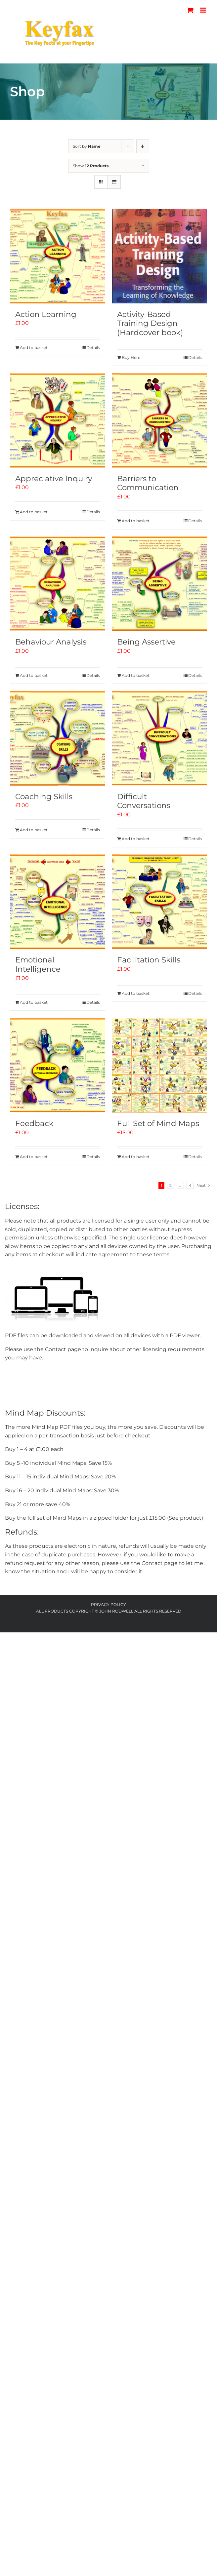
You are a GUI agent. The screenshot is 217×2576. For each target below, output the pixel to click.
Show (90, 165)
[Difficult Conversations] (159, 738)
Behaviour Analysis (50, 641)
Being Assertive (146, 641)
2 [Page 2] (170, 1185)
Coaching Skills (43, 796)
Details (93, 347)
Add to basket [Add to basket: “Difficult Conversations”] (136, 838)
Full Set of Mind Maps (158, 1123)
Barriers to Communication (148, 483)
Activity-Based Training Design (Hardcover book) (150, 323)
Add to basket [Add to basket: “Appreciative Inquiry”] (34, 511)
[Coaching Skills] (57, 738)
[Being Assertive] (159, 583)
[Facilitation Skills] (159, 901)
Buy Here (131, 357)
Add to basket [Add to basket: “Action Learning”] (34, 347)
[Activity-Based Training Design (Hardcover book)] (159, 256)
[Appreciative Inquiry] (57, 420)
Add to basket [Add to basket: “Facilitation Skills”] (136, 993)
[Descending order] (142, 146)
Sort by (87, 146)
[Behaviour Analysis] (57, 583)
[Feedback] (57, 1065)
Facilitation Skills (148, 959)
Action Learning (45, 314)
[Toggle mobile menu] (203, 10)
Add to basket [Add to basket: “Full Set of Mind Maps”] (136, 1156)
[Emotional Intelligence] (57, 901)
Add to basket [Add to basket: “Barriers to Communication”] (136, 520)
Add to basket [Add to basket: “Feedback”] (34, 1156)
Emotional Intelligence (38, 964)
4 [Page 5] (190, 1185)
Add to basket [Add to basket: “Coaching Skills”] (34, 829)
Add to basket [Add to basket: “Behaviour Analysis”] (34, 675)
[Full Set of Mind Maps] (159, 1065)
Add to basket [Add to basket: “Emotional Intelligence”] (34, 1002)
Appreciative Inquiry (53, 478)
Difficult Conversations (143, 801)
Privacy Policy (108, 1604)
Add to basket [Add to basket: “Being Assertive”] (136, 675)
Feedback (34, 1123)
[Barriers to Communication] (159, 420)
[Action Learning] (57, 256)
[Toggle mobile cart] (190, 10)
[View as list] (114, 182)
